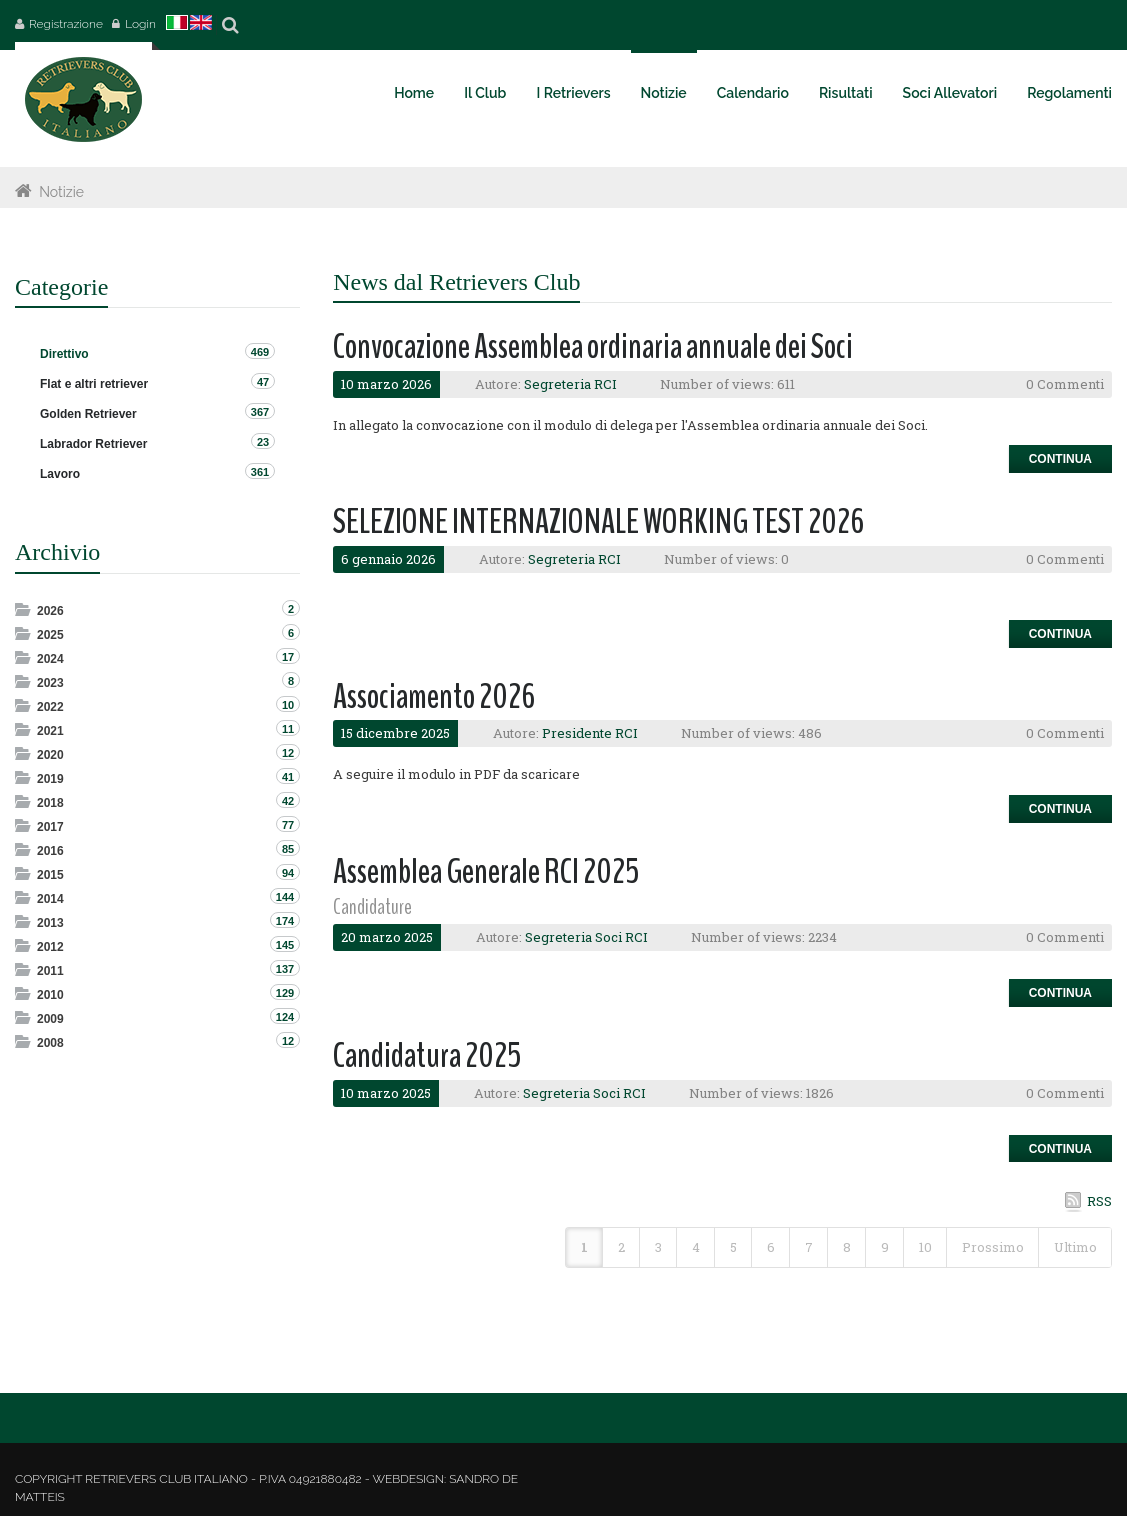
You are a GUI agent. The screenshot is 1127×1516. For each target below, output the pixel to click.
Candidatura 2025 (427, 1055)
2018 (50, 803)
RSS (1099, 1201)
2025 (50, 635)
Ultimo (1075, 1247)
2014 (50, 899)
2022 (50, 707)
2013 (50, 923)
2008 (50, 1043)
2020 (50, 755)
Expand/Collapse (24, 609)
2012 (50, 947)
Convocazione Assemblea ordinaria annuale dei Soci (593, 346)
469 (260, 352)
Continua (1060, 459)
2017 (50, 827)
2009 (50, 1019)
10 (925, 1247)
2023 (50, 683)
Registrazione (66, 24)
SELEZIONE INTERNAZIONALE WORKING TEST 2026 (598, 521)
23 (263, 442)
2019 (50, 779)
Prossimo (993, 1247)
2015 (50, 875)
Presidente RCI (590, 733)
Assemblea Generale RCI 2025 (486, 871)
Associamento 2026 (434, 696)
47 (263, 382)
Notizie (61, 192)
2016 (50, 851)
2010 (50, 995)
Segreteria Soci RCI (586, 937)
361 (260, 472)
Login (140, 24)
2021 (50, 731)
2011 (50, 971)
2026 (50, 611)
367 (260, 412)
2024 (50, 659)
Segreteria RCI (570, 384)
